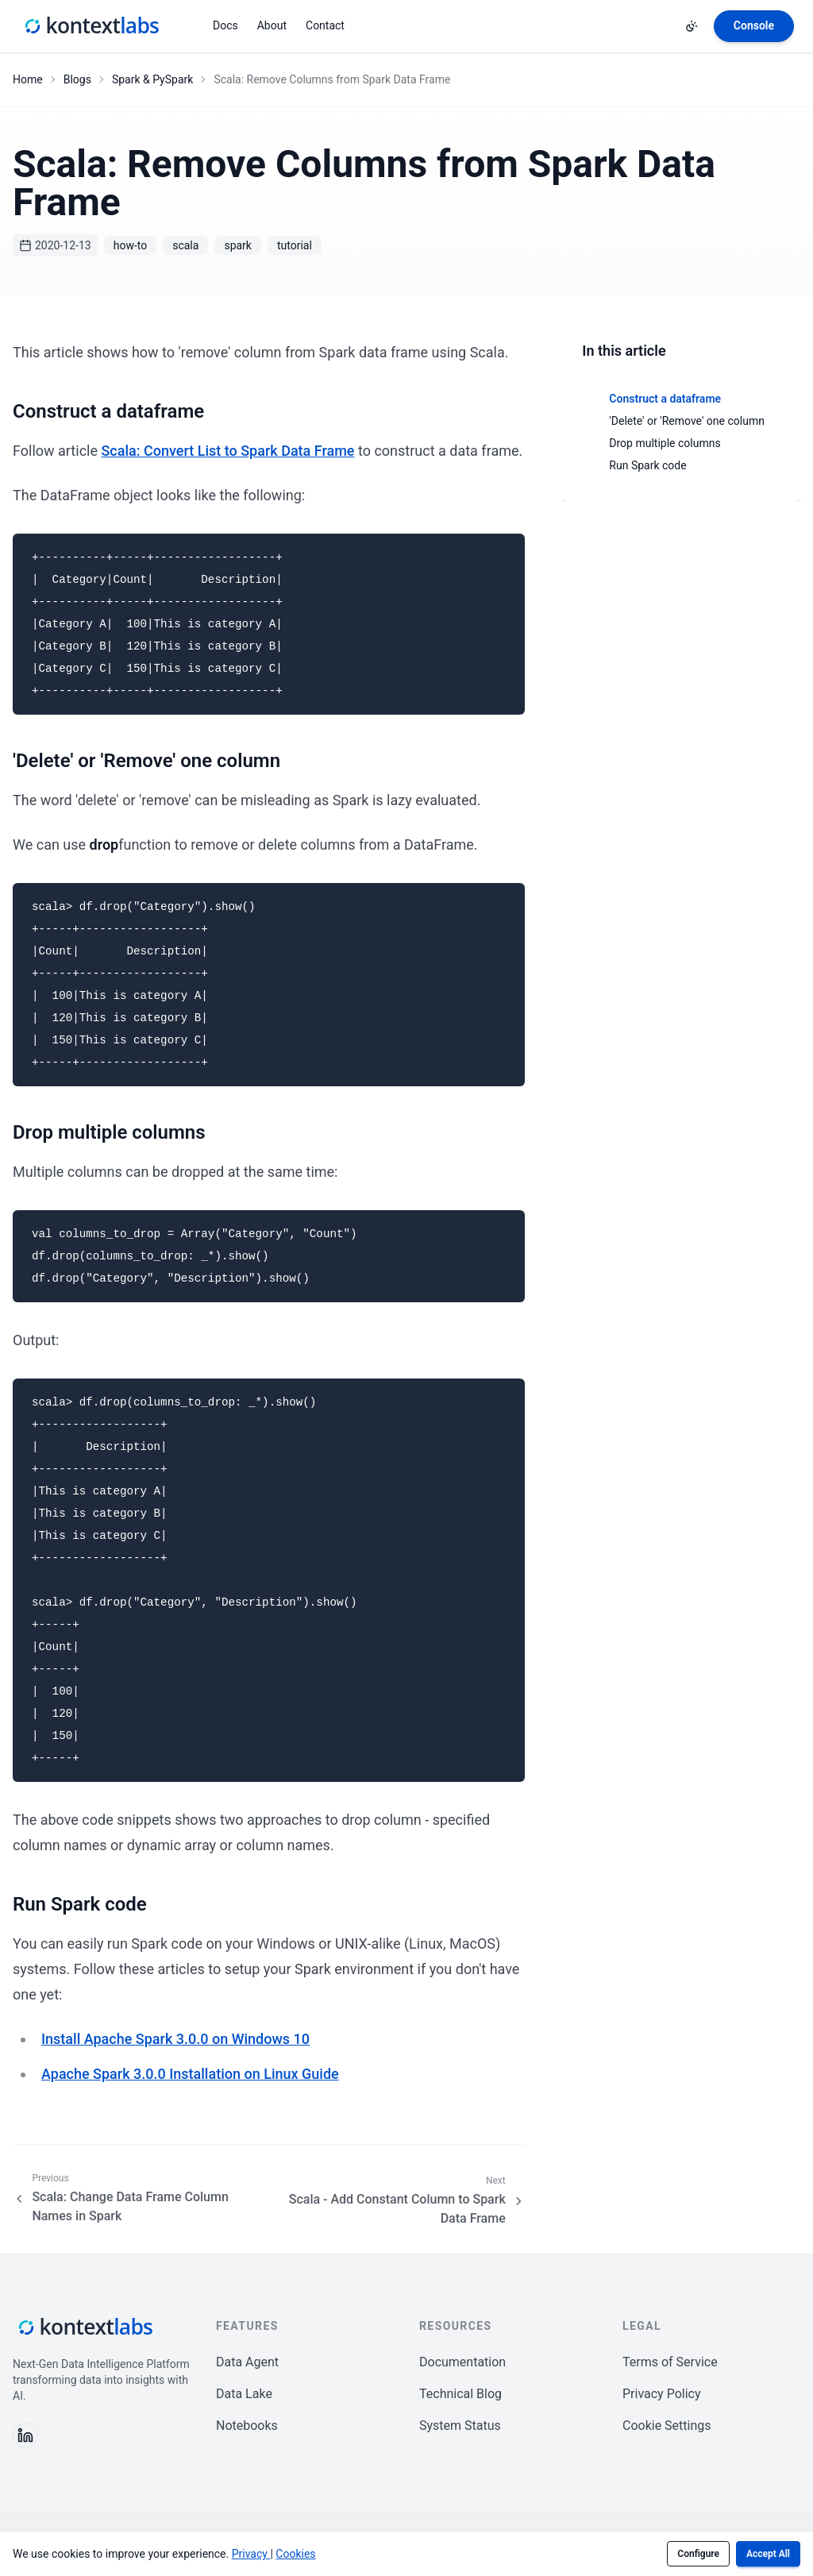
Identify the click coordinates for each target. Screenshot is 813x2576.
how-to (131, 245)
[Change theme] (691, 26)
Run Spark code (647, 465)
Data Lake (244, 2393)
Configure (698, 2553)
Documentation (462, 2362)
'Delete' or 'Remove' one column (687, 421)
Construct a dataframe (665, 398)
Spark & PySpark (152, 79)
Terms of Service (670, 2362)
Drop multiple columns (664, 443)
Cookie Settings (666, 2425)
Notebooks (247, 2425)
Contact (325, 25)
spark (238, 245)
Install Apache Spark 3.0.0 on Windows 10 (175, 2038)
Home (28, 79)
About (272, 25)
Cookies (295, 2553)
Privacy (251, 2553)
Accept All (768, 2553)
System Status (460, 2425)
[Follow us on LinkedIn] (25, 2435)
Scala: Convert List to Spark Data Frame (227, 450)
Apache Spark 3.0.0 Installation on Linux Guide (190, 2073)
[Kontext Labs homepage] (90, 26)
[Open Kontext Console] (754, 26)
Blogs (77, 79)
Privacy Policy (661, 2393)
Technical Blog (460, 2393)
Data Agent (247, 2362)
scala (185, 245)
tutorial (294, 245)
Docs (225, 25)
